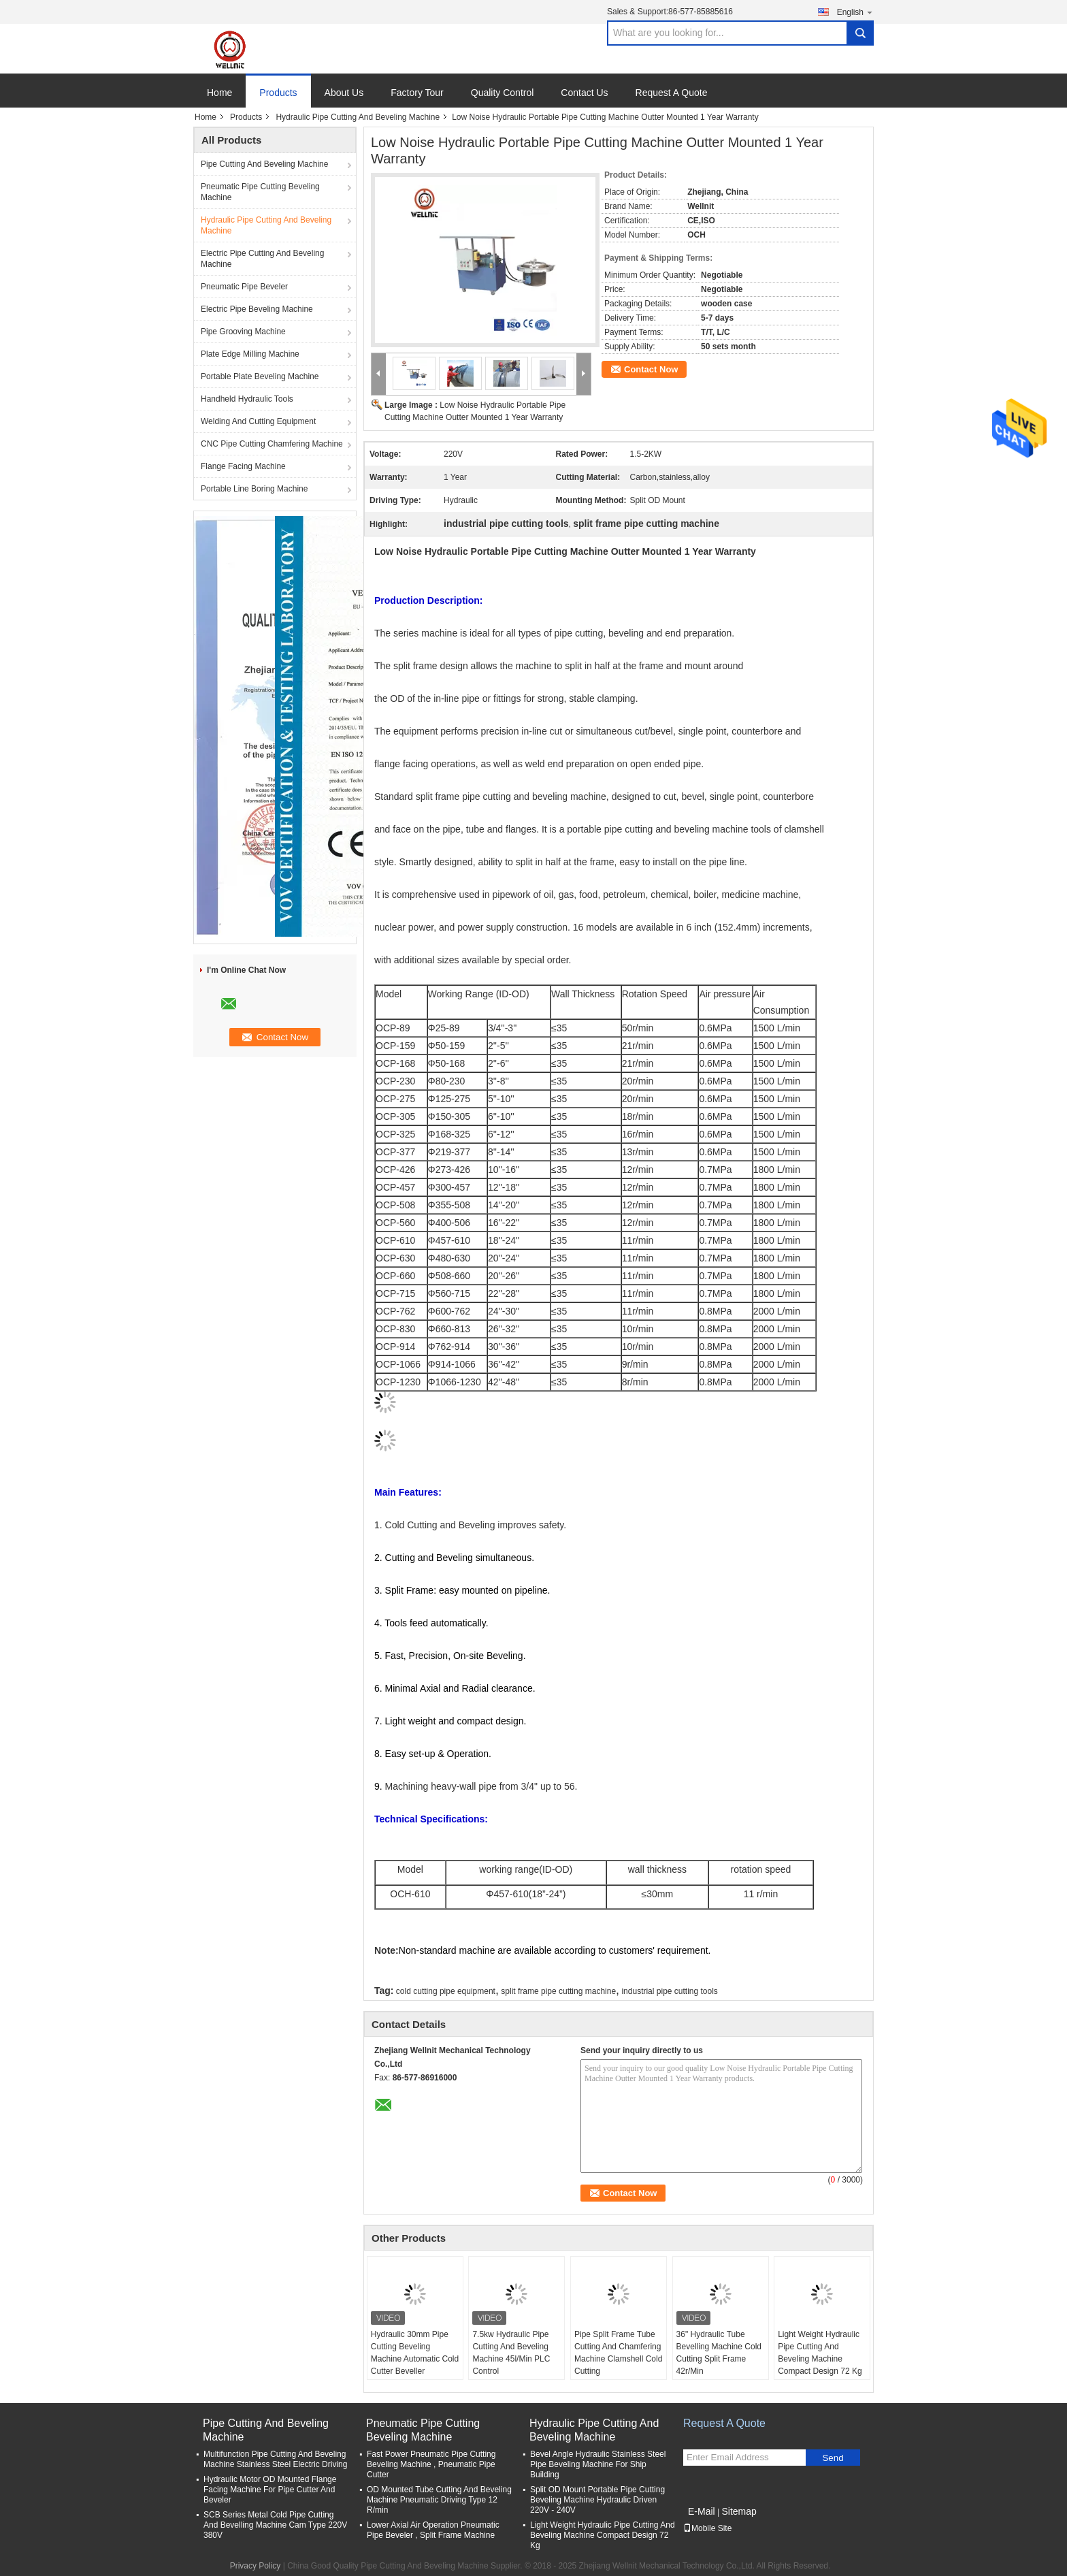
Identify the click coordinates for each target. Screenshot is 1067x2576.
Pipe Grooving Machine (243, 331)
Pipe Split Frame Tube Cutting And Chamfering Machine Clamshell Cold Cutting (618, 2353)
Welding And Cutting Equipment (258, 421)
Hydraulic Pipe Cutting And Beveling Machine (358, 117)
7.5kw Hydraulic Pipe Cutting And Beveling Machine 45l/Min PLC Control (511, 2353)
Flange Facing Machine (243, 466)
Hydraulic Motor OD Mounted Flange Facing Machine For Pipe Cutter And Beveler (269, 2490)
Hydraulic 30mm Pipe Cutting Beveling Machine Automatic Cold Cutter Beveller (415, 2353)
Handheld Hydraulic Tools (247, 399)
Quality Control (502, 92)
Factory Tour (417, 92)
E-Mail (701, 2511)
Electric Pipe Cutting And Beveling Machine (262, 258)
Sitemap (738, 2511)
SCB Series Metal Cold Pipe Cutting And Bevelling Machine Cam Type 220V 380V (275, 2525)
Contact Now (651, 369)
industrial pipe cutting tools (669, 1991)
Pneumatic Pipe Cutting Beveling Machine (260, 192)
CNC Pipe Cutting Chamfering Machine (272, 444)
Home (219, 92)
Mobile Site (707, 2528)
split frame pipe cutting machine (558, 1991)
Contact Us (584, 92)
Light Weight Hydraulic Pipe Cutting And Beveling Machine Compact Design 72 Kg (819, 2353)
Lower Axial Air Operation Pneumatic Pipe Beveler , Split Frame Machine (433, 2530)
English (855, 12)
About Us (344, 92)
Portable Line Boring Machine (254, 489)
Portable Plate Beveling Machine (259, 376)
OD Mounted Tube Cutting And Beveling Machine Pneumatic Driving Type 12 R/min (439, 2500)
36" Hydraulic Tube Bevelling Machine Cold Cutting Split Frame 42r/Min (718, 2353)
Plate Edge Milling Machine (250, 354)
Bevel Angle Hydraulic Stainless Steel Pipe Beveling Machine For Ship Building (598, 2464)
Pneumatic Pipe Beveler (244, 286)
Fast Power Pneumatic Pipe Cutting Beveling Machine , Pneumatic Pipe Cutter (431, 2464)
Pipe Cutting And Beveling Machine (264, 164)
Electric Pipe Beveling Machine (257, 309)
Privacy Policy (255, 2566)
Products (278, 92)
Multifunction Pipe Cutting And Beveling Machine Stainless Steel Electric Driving (275, 2459)
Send (832, 2458)
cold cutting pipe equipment (445, 1991)
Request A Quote (672, 92)
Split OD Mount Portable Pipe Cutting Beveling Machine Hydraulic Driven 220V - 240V (597, 2500)
